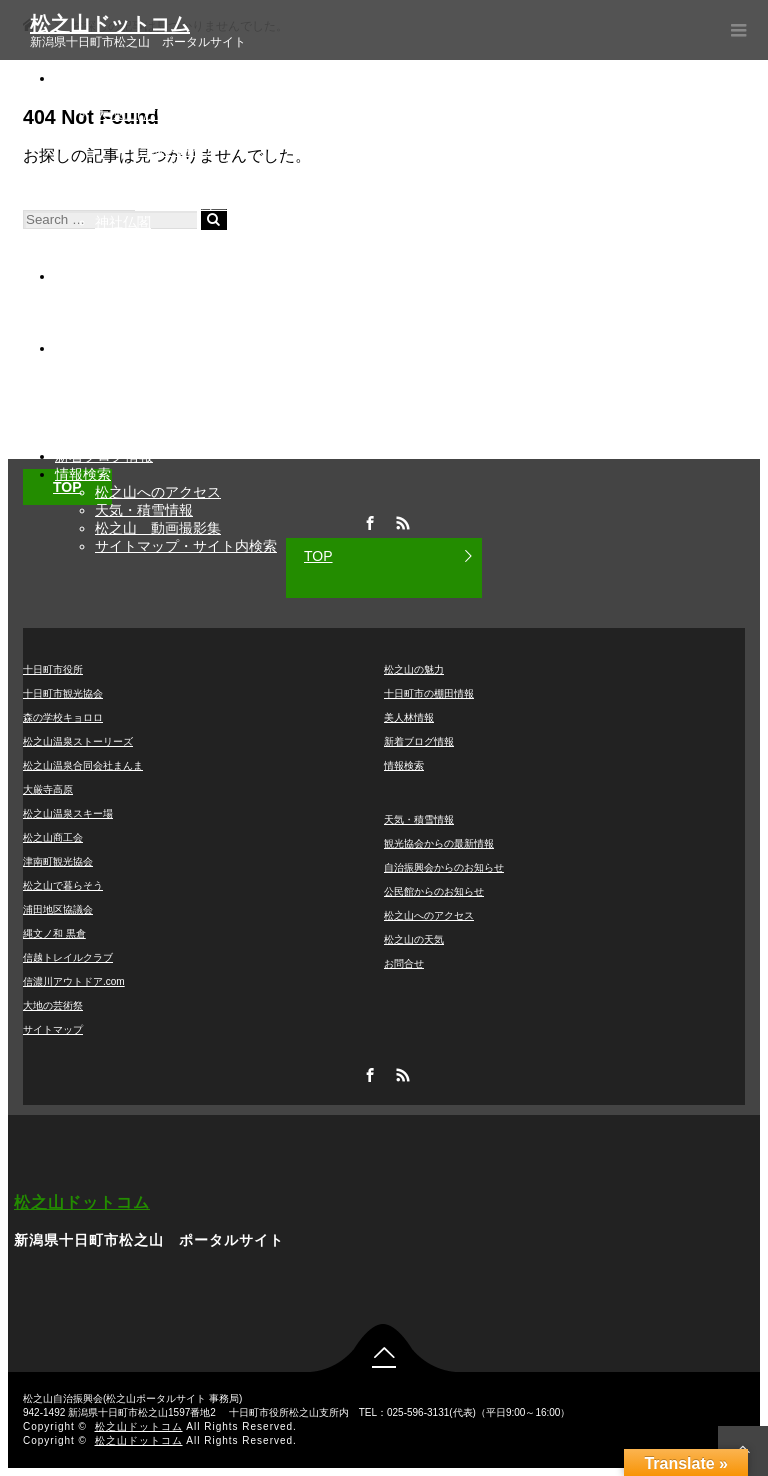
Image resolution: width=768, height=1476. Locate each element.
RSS (401, 1072)
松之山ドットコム (110, 24)
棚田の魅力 (130, 294)
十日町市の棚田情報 (429, 693)
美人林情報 (409, 717)
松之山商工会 (53, 837)
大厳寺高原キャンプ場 (165, 132)
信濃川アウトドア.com (74, 981)
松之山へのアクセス (158, 492)
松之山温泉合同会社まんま (83, 765)
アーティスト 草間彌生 (212, 204)
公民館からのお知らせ (165, 420)
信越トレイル (177, 150)
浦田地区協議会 (58, 909)
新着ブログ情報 (104, 456)
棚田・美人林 (97, 276)
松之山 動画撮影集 (158, 528)
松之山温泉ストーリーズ (78, 741)
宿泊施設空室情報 (151, 384)
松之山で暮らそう (63, 885)
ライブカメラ (137, 330)
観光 (69, 78)
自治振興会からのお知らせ (179, 402)
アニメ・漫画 (137, 240)
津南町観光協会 (58, 861)
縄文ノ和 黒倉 (54, 933)
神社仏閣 (123, 222)
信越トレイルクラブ (68, 957)
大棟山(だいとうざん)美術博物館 (197, 114)
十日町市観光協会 (63, 693)
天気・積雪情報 (144, 510)
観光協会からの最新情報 (172, 366)
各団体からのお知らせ (125, 348)
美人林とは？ (137, 312)
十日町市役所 (53, 669)
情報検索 (83, 474)
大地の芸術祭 (137, 186)
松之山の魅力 (137, 258)
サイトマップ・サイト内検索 (186, 546)
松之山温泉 (130, 96)
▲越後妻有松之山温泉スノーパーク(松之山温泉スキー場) (274, 168)
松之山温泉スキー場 (68, 813)
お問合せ (404, 963)
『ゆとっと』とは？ (158, 438)
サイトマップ (53, 1029)
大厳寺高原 (48, 789)
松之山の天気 (414, 939)
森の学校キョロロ (63, 717)
